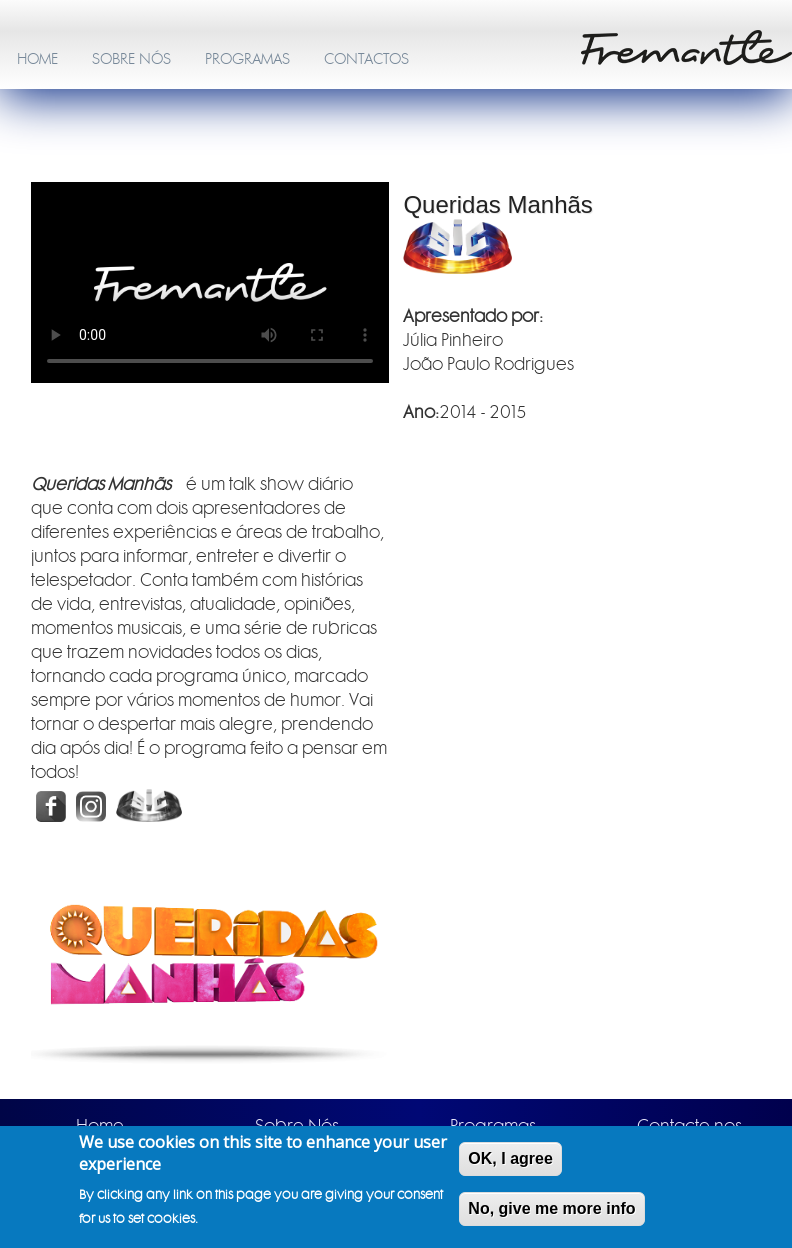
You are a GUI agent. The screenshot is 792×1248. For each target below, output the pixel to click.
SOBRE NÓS (131, 59)
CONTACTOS (366, 59)
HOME (37, 59)
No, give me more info (551, 1208)
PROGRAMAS (247, 59)
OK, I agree (510, 1158)
